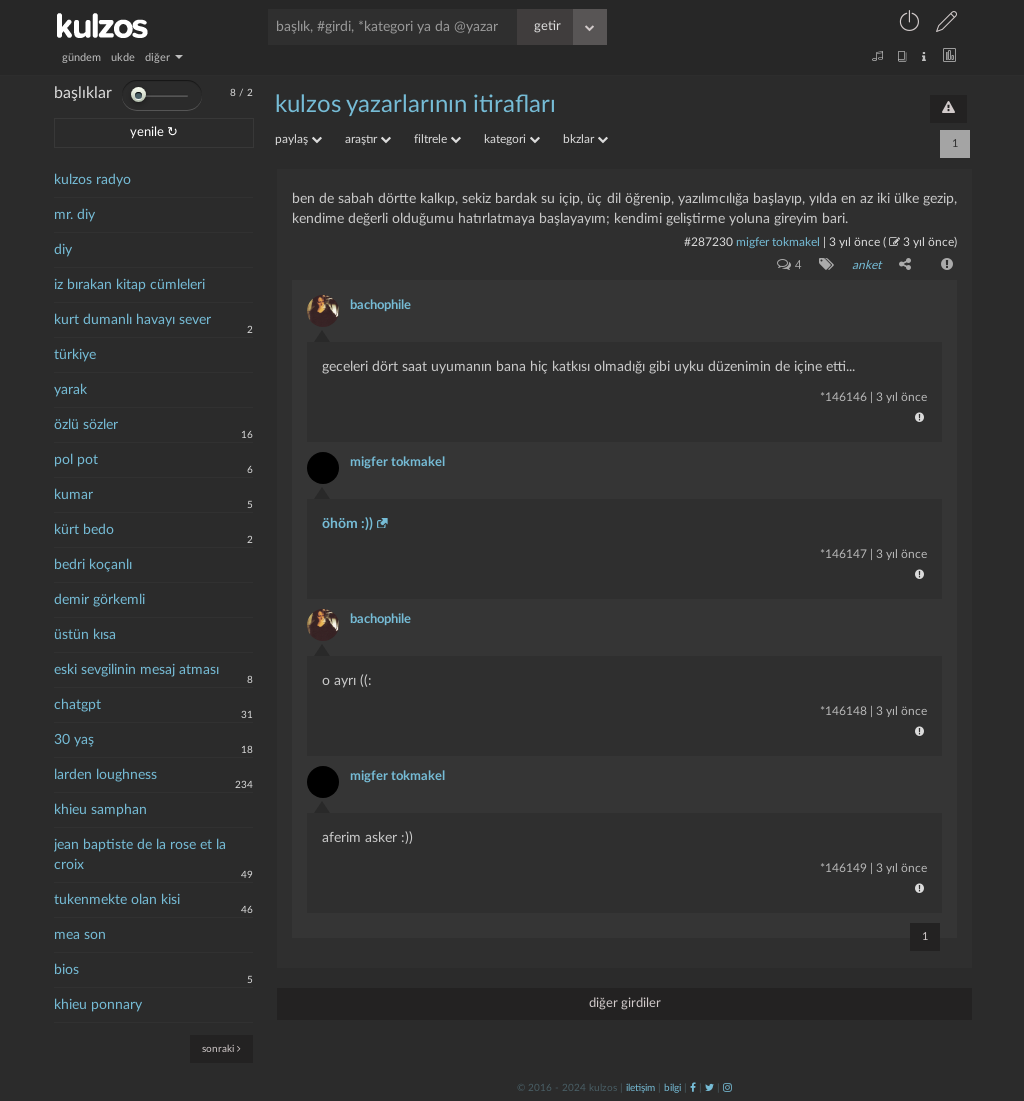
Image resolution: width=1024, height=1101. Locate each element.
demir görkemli (99, 600)
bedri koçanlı (93, 565)
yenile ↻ (154, 132)
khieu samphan (100, 810)
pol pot (76, 460)
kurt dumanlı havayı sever (132, 320)
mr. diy (74, 215)
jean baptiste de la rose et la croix (140, 855)
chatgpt (77, 705)
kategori (512, 139)
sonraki (221, 1048)
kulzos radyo (92, 180)
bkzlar (585, 139)
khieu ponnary (98, 1005)
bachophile (380, 305)
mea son (80, 935)
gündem (81, 57)
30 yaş (74, 740)
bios (66, 970)
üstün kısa (85, 635)
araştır (368, 139)
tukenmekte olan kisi (117, 900)
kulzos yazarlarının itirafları (415, 105)
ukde (123, 57)
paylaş (298, 139)
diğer (164, 57)
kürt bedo (84, 530)
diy (63, 250)
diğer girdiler (625, 1003)
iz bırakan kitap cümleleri (129, 285)
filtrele (437, 139)
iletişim (640, 1088)
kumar (73, 495)
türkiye (75, 355)
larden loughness (105, 775)
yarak (70, 390)
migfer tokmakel (778, 242)
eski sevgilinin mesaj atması (136, 670)
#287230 (708, 242)
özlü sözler (86, 425)
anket (866, 265)
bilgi (672, 1088)
